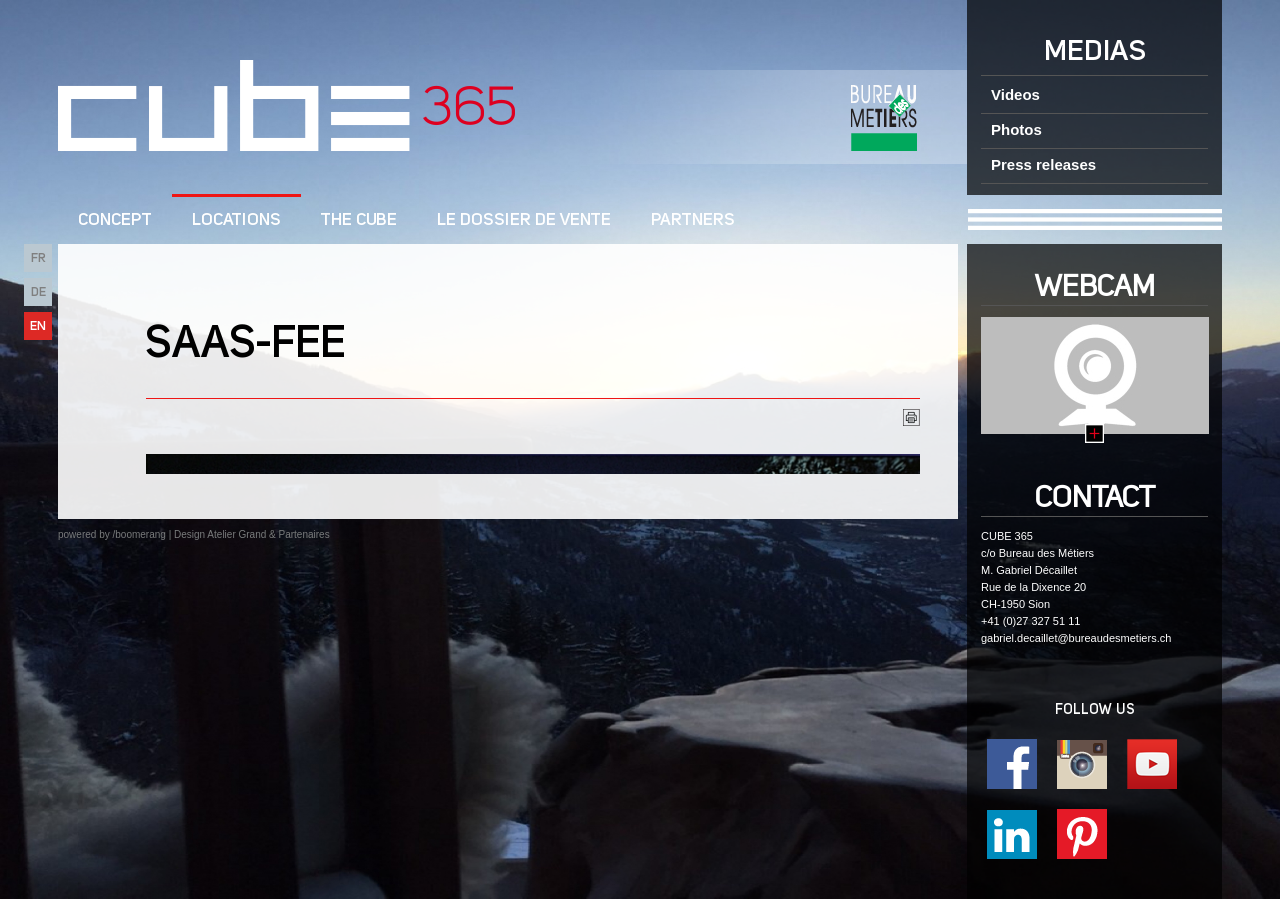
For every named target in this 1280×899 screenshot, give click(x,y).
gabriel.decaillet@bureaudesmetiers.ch (1076, 638)
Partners (693, 220)
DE (38, 292)
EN (38, 326)
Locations (236, 220)
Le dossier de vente (524, 220)
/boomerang (138, 534)
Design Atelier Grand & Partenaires (252, 534)
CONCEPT (115, 220)
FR (38, 258)
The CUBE (359, 220)
